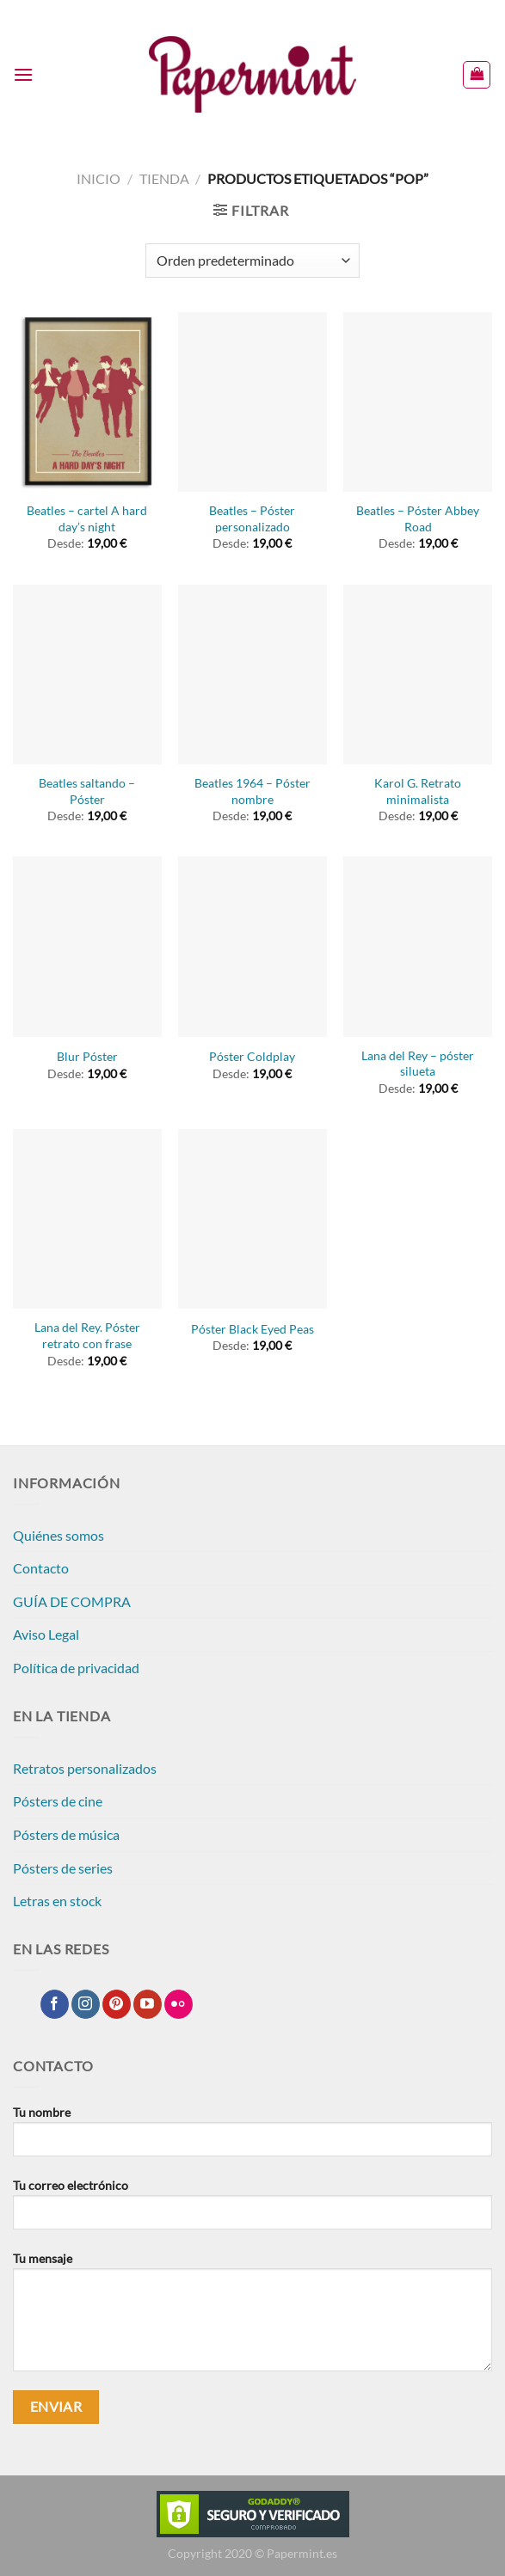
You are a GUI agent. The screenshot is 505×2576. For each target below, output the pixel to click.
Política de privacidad (76, 1667)
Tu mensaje (252, 2318)
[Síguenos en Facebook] (54, 2004)
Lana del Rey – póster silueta (417, 1063)
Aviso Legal (46, 1634)
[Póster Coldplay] (252, 946)
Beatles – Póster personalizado (252, 518)
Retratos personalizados (85, 1768)
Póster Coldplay (252, 1056)
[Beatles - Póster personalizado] (252, 402)
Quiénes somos (58, 1535)
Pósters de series (63, 1868)
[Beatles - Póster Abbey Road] (417, 402)
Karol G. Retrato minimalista (417, 791)
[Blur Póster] (87, 946)
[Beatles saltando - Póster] (87, 674)
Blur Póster (87, 1056)
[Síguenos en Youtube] (147, 2004)
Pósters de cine (57, 1801)
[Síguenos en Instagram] (85, 2004)
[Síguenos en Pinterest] (116, 2004)
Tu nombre (252, 2137)
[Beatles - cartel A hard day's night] (87, 402)
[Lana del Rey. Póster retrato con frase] (87, 1219)
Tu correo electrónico (252, 2210)
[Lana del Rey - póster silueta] (417, 946)
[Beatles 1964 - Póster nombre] (252, 674)
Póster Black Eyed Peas (252, 1329)
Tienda (164, 178)
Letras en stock (57, 1900)
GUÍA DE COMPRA (72, 1601)
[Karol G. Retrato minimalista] (417, 674)
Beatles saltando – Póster (87, 791)
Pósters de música (66, 1834)
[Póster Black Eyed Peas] (252, 1219)
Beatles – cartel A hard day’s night (87, 518)
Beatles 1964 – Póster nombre (252, 791)
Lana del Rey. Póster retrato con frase (87, 1335)
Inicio (98, 178)
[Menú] (23, 74)
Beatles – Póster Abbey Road (417, 518)
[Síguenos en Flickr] (178, 2004)
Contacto (41, 1568)
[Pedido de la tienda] (252, 260)
